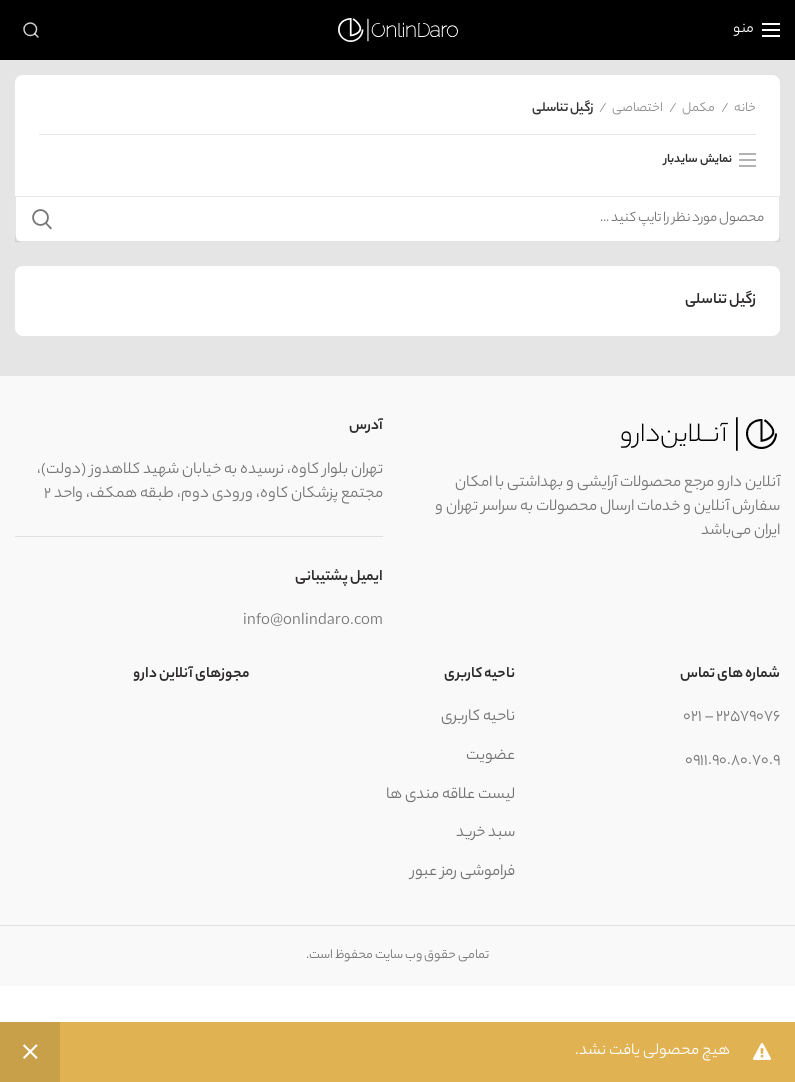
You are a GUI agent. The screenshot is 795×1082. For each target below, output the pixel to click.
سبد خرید (485, 833)
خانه (745, 109)
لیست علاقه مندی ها (450, 795)
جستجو (42, 219)
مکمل (698, 109)
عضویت (490, 756)
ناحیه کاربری (478, 717)
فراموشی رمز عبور (463, 872)
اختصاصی (637, 109)
